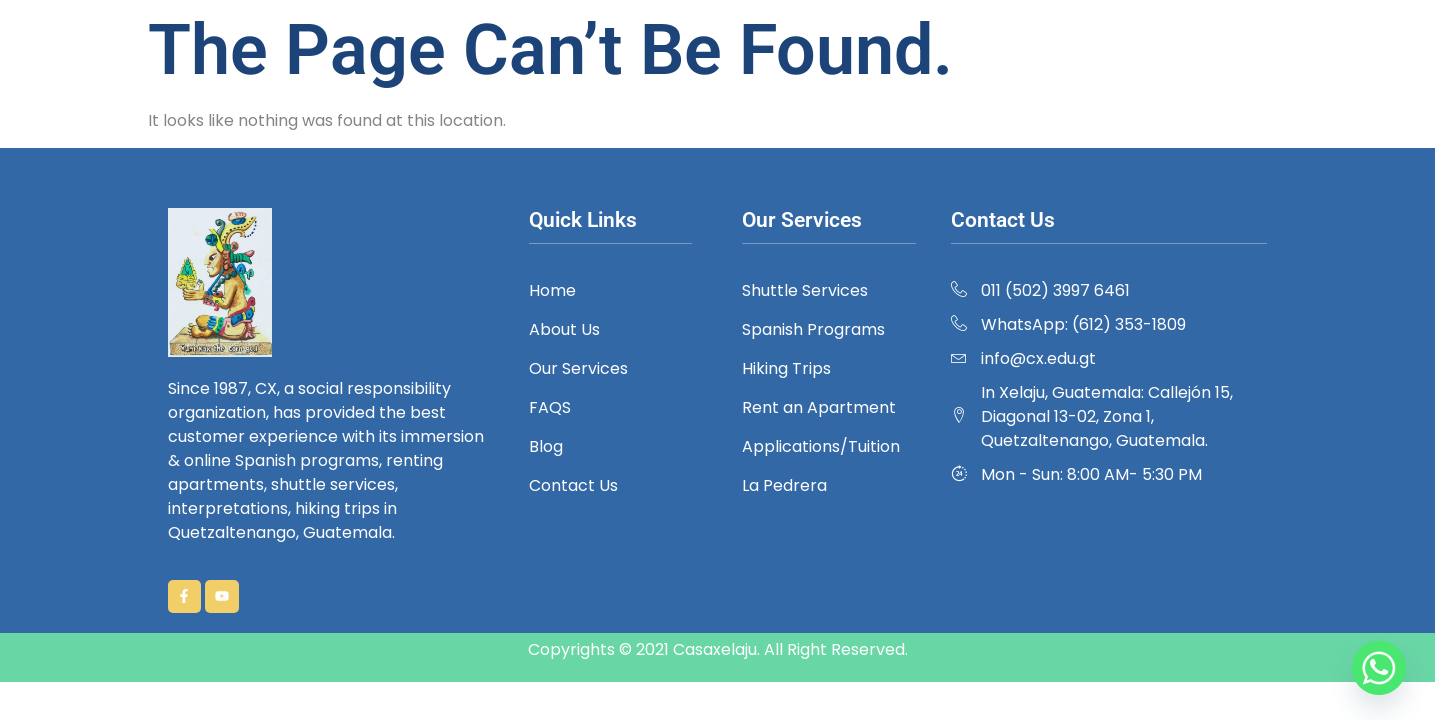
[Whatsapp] (1379, 668)
